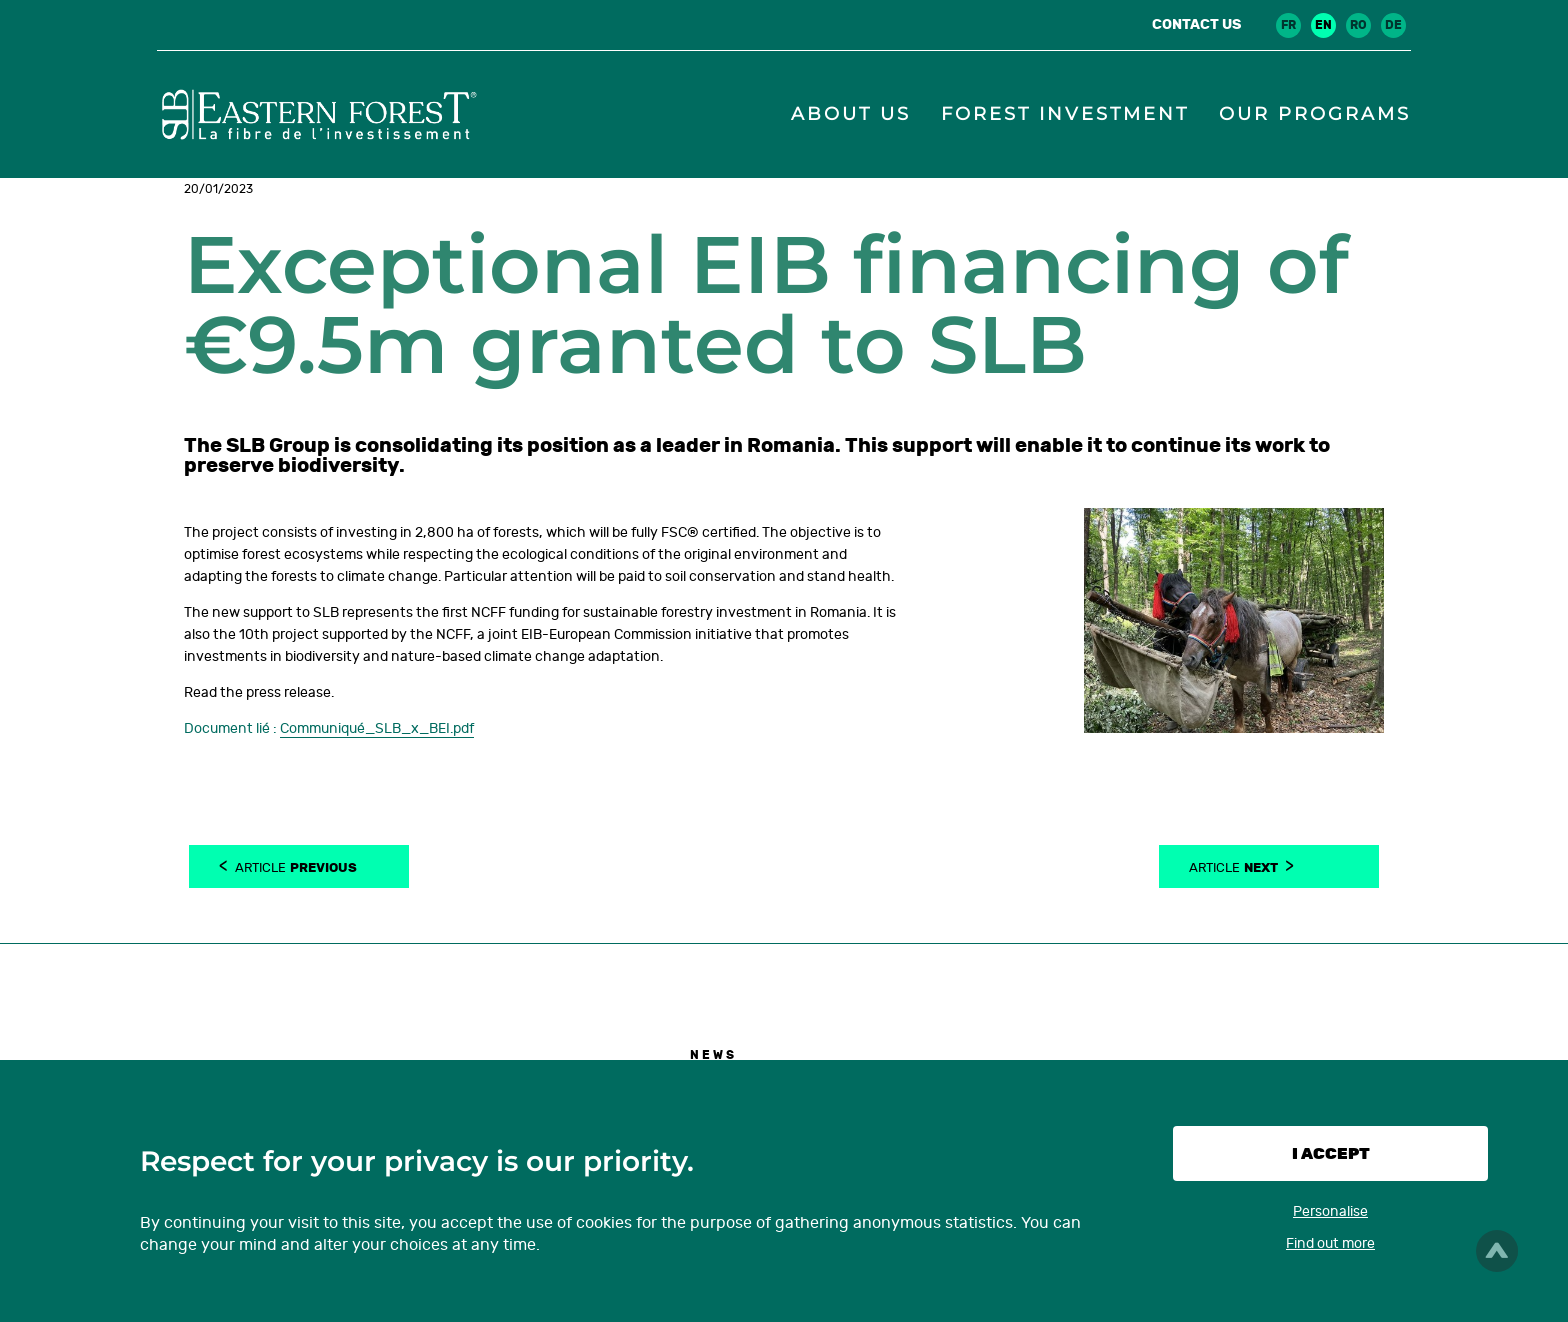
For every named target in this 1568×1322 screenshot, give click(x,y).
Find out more (1330, 1243)
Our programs (1315, 114)
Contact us (1196, 24)
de (1393, 25)
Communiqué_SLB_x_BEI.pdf (377, 728)
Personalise (1330, 1211)
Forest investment (1065, 114)
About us (851, 114)
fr (1288, 25)
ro (1358, 25)
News (713, 1055)
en (1323, 25)
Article (296, 866)
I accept (1331, 1153)
